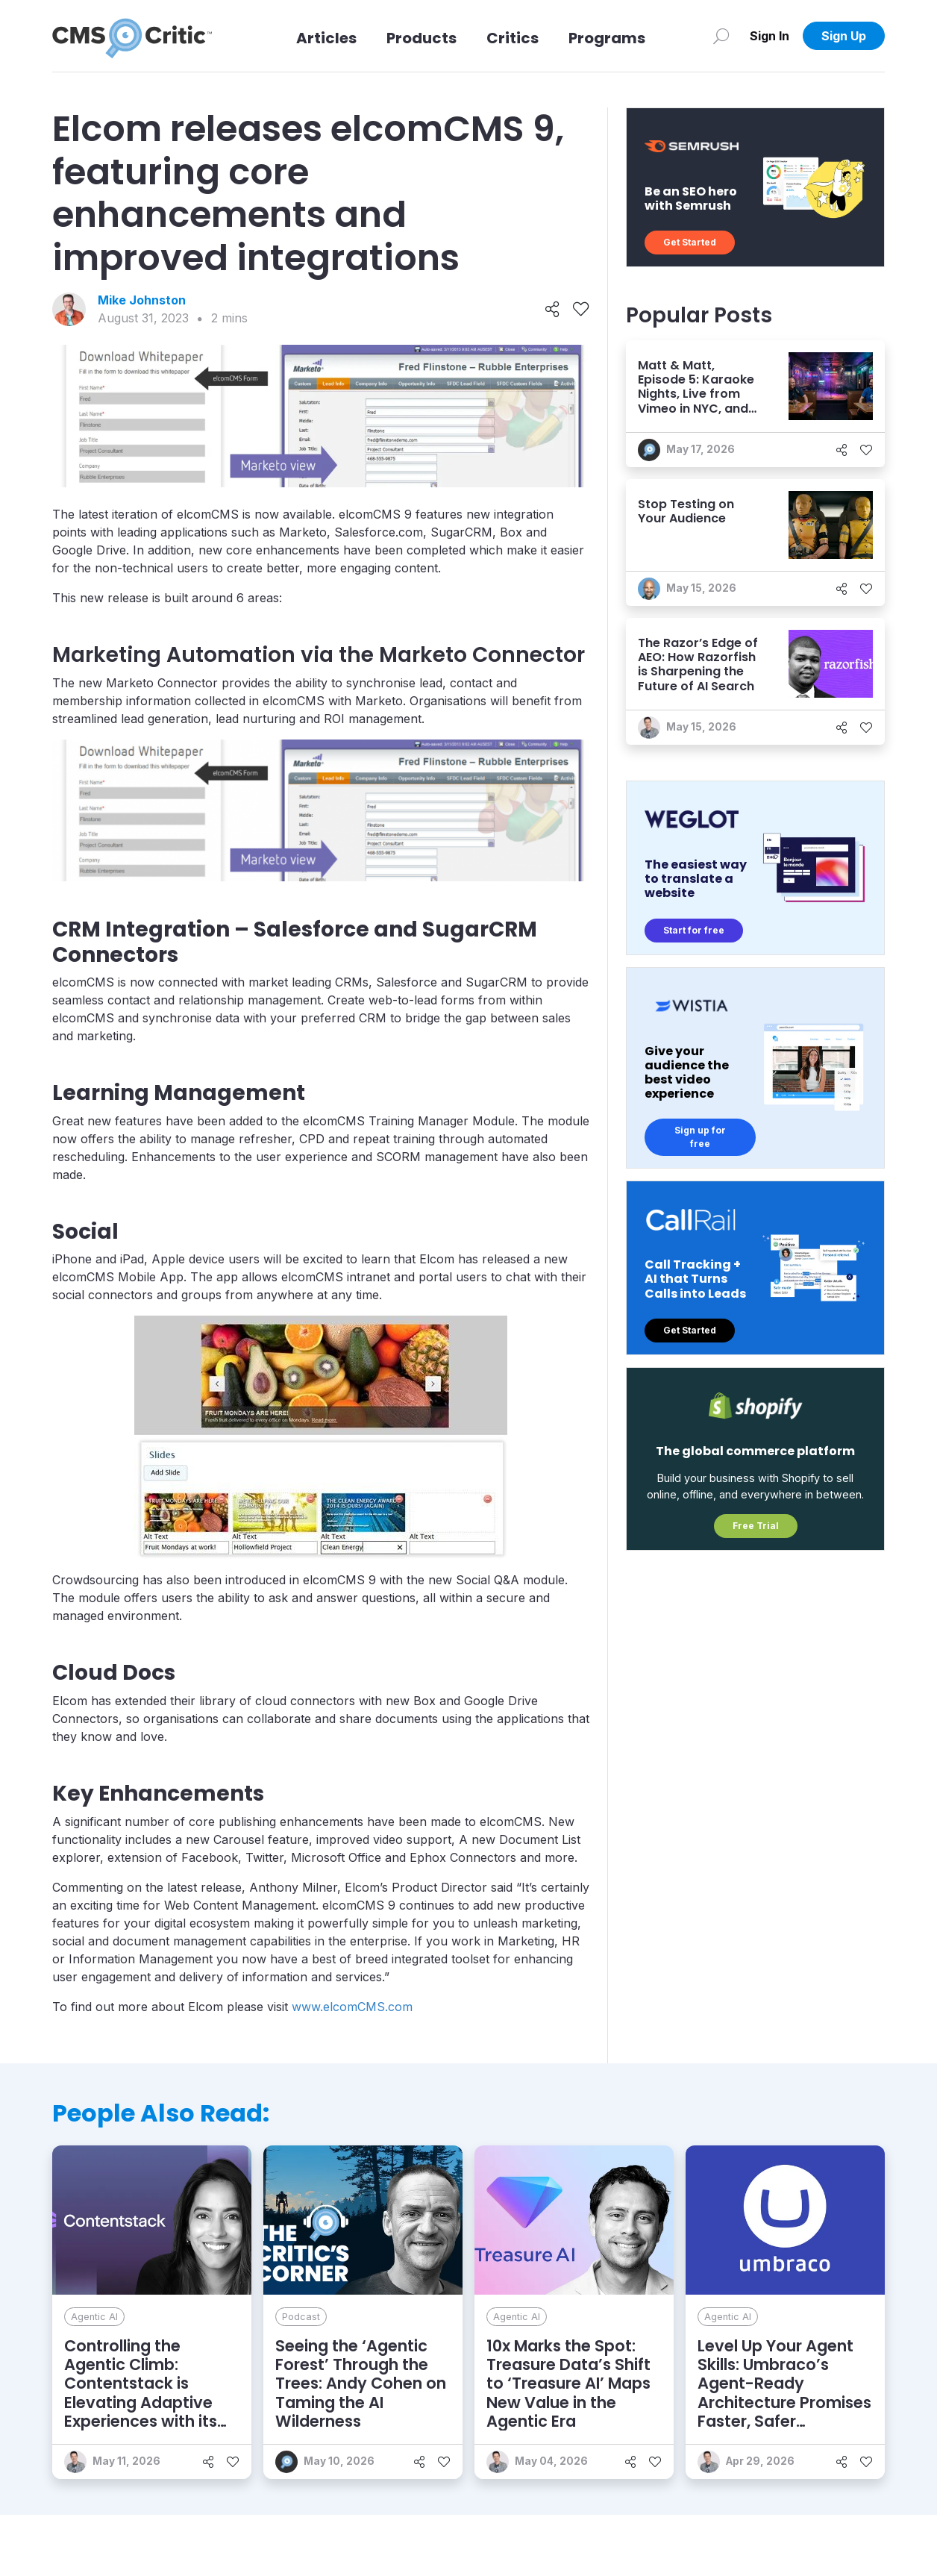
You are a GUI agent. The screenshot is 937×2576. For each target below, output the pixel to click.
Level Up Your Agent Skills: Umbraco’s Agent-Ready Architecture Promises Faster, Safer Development (784, 2393)
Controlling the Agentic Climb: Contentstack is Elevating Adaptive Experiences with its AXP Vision (140, 2393)
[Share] (552, 309)
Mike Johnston (142, 300)
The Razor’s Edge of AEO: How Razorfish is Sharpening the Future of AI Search (698, 664)
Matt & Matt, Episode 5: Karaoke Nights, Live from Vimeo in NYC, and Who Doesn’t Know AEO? (696, 401)
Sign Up (843, 35)
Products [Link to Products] (421, 38)
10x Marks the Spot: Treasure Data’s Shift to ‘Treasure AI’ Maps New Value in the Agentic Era (568, 2383)
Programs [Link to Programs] (606, 38)
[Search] (721, 36)
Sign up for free (700, 1137)
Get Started (689, 242)
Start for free (693, 930)
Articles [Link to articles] (326, 38)
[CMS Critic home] (132, 36)
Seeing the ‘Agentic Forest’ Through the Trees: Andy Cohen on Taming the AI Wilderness (360, 2383)
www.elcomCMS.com (352, 2006)
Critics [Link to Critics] (512, 38)
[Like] (580, 309)
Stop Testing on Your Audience (686, 511)
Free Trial (756, 1525)
